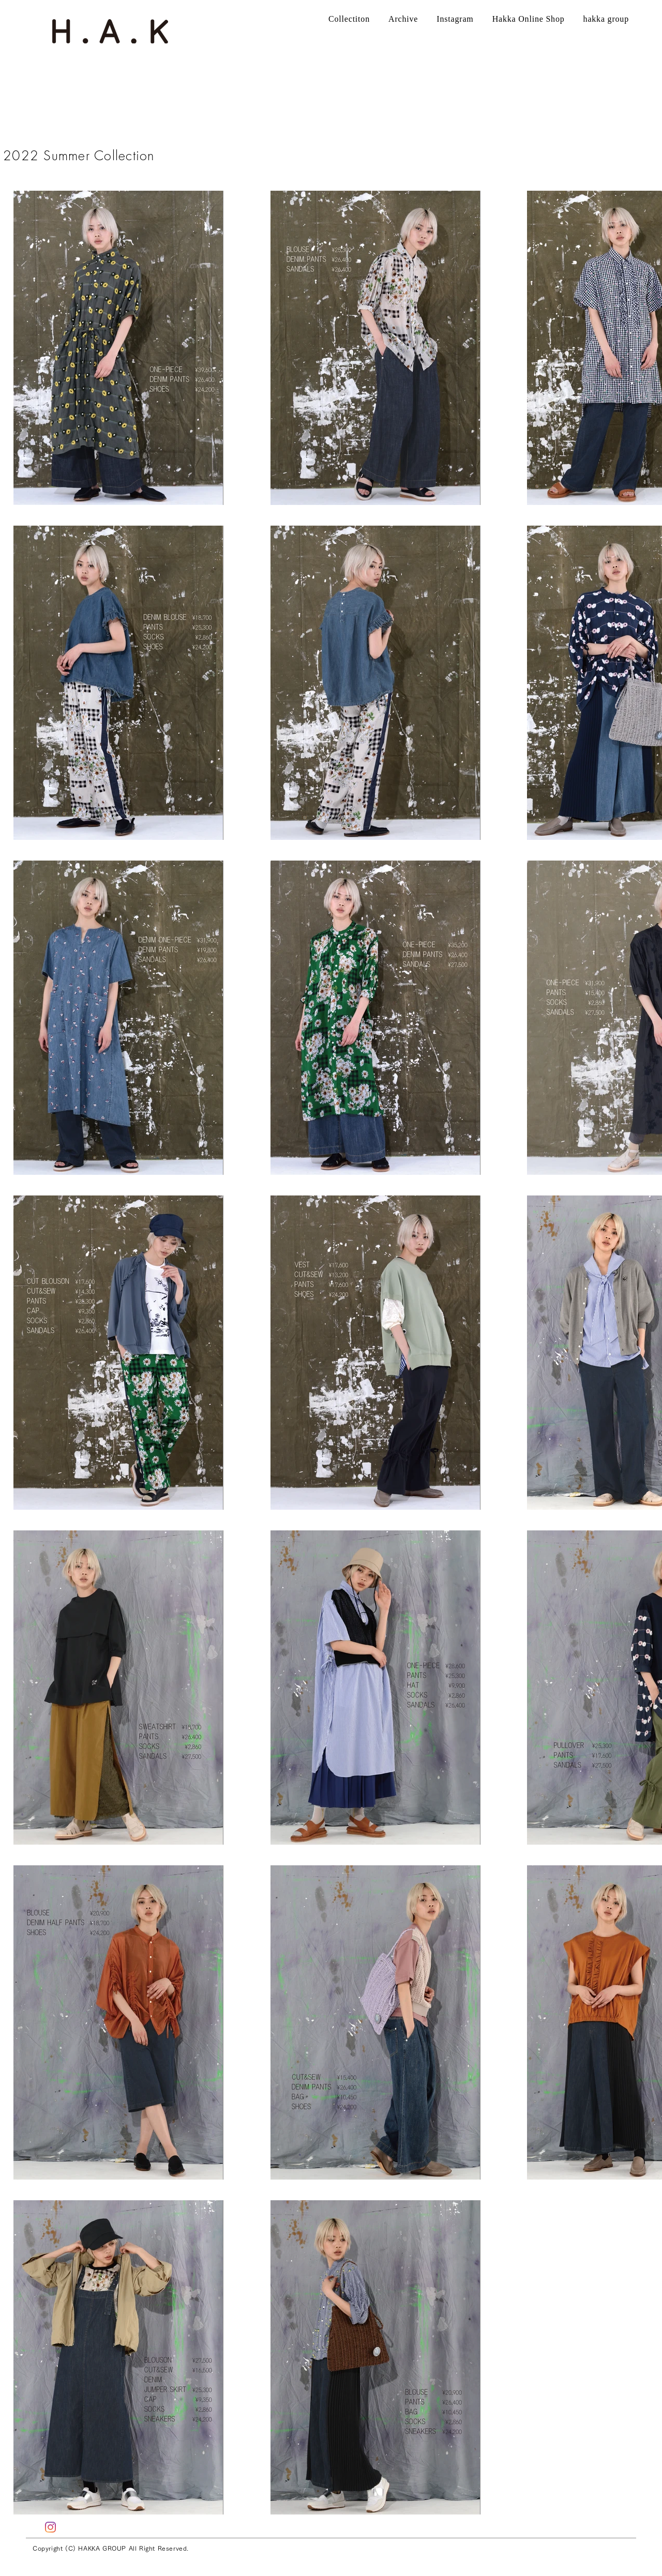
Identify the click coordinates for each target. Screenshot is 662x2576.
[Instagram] (50, 2527)
